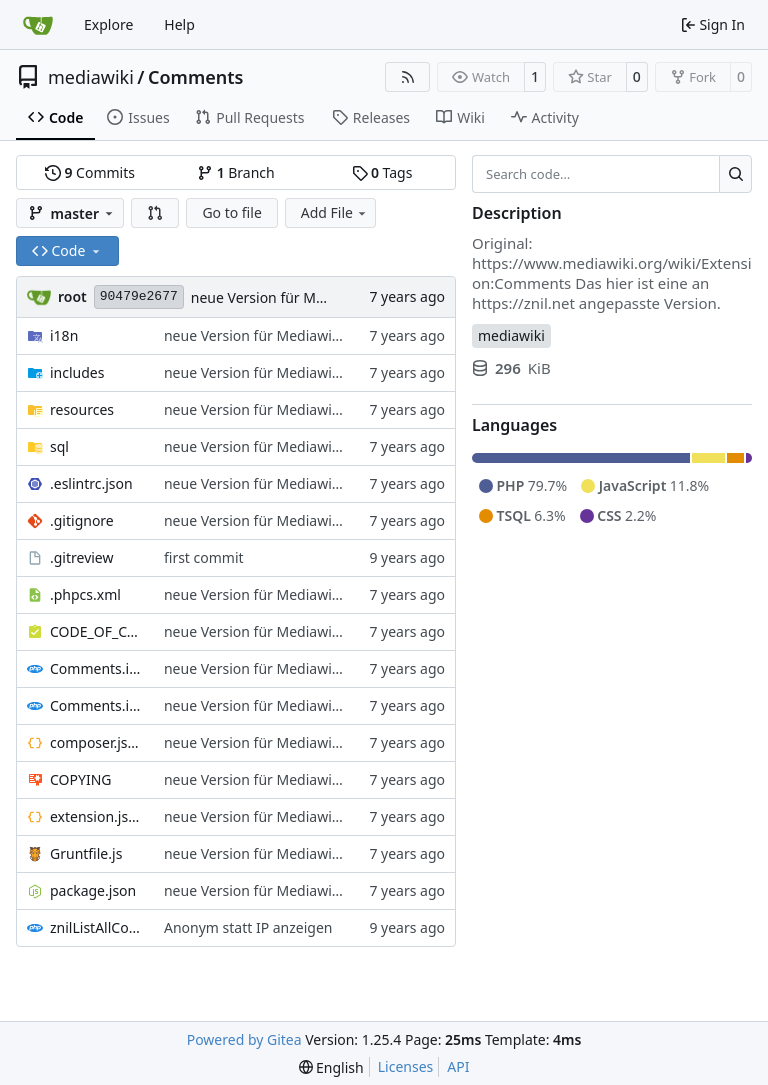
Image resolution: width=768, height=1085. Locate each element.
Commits (90, 172)
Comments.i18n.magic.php (97, 705)
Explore (108, 24)
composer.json (97, 742)
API (458, 1066)
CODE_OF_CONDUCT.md (97, 631)
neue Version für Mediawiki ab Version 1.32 (305, 335)
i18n (64, 335)
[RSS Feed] (408, 77)
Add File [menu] (335, 212)
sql (59, 446)
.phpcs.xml (85, 594)
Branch (236, 172)
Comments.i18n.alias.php (97, 668)
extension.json (97, 816)
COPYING (80, 779)
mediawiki (91, 77)
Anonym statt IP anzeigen (248, 927)
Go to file (231, 212)
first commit (204, 557)
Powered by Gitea (244, 1039)
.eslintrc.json (91, 483)
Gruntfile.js (86, 853)
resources (82, 409)
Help (179, 24)
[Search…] (735, 174)
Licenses (406, 1066)
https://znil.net (523, 303)
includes (77, 372)
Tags (382, 172)
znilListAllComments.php (97, 927)
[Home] (38, 25)
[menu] (331, 1067)
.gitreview (82, 557)
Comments (195, 77)
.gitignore (82, 520)
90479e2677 (139, 296)
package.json (93, 890)
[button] (155, 213)
